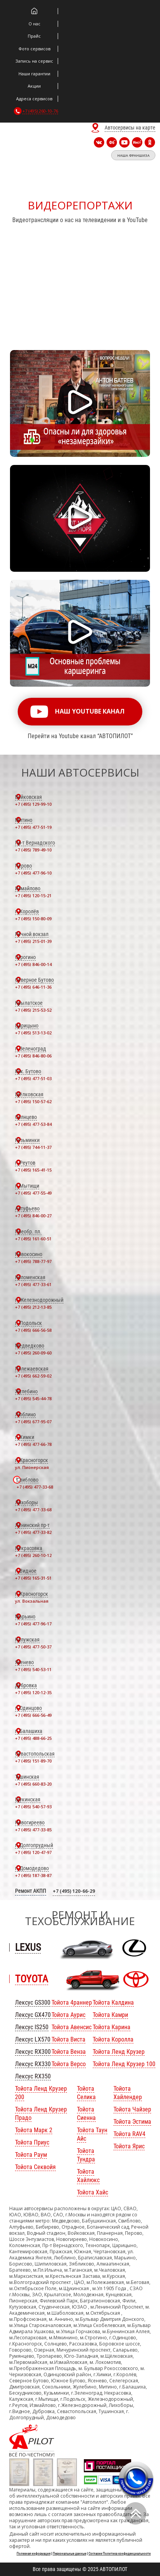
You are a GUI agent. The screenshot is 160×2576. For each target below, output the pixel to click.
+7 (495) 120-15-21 (33, 895)
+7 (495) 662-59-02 (33, 1376)
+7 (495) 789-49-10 (33, 850)
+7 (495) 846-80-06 (33, 1056)
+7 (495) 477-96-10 (33, 873)
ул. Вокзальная (31, 1601)
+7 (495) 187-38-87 (33, 1875)
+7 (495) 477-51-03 (33, 1078)
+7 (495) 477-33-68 (35, 1487)
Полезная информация (33, 2554)
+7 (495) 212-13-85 (33, 1307)
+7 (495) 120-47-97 (33, 1852)
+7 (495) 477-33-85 (33, 1829)
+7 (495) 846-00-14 (33, 964)
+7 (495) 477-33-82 (33, 1532)
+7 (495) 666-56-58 (33, 1330)
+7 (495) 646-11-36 (33, 987)
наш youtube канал (90, 711)
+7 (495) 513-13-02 (33, 1033)
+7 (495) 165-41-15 (33, 1170)
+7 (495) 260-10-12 (33, 1555)
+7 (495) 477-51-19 (33, 827)
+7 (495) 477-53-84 (33, 1124)
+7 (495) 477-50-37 (33, 1647)
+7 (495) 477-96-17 (33, 1624)
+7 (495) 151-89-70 (33, 1761)
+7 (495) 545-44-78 (33, 1398)
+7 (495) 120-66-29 (74, 1891)
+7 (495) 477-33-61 (33, 1284)
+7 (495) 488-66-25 (33, 1738)
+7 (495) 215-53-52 (33, 1010)
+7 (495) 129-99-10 (33, 804)
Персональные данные (69, 2554)
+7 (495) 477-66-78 (33, 1444)
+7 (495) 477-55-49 (33, 1193)
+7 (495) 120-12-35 (33, 1692)
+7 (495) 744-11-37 (33, 1147)
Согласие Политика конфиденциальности (119, 2554)
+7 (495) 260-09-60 (33, 1353)
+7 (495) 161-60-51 (33, 1239)
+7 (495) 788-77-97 (33, 1261)
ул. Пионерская (32, 1467)
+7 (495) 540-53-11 (33, 1669)
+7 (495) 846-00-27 (33, 1215)
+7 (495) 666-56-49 (33, 1715)
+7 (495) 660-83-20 (33, 1784)
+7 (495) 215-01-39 (33, 941)
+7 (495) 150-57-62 (33, 1101)
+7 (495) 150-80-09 (33, 918)
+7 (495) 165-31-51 (33, 1578)
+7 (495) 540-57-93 (33, 1806)
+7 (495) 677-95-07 (33, 1421)
